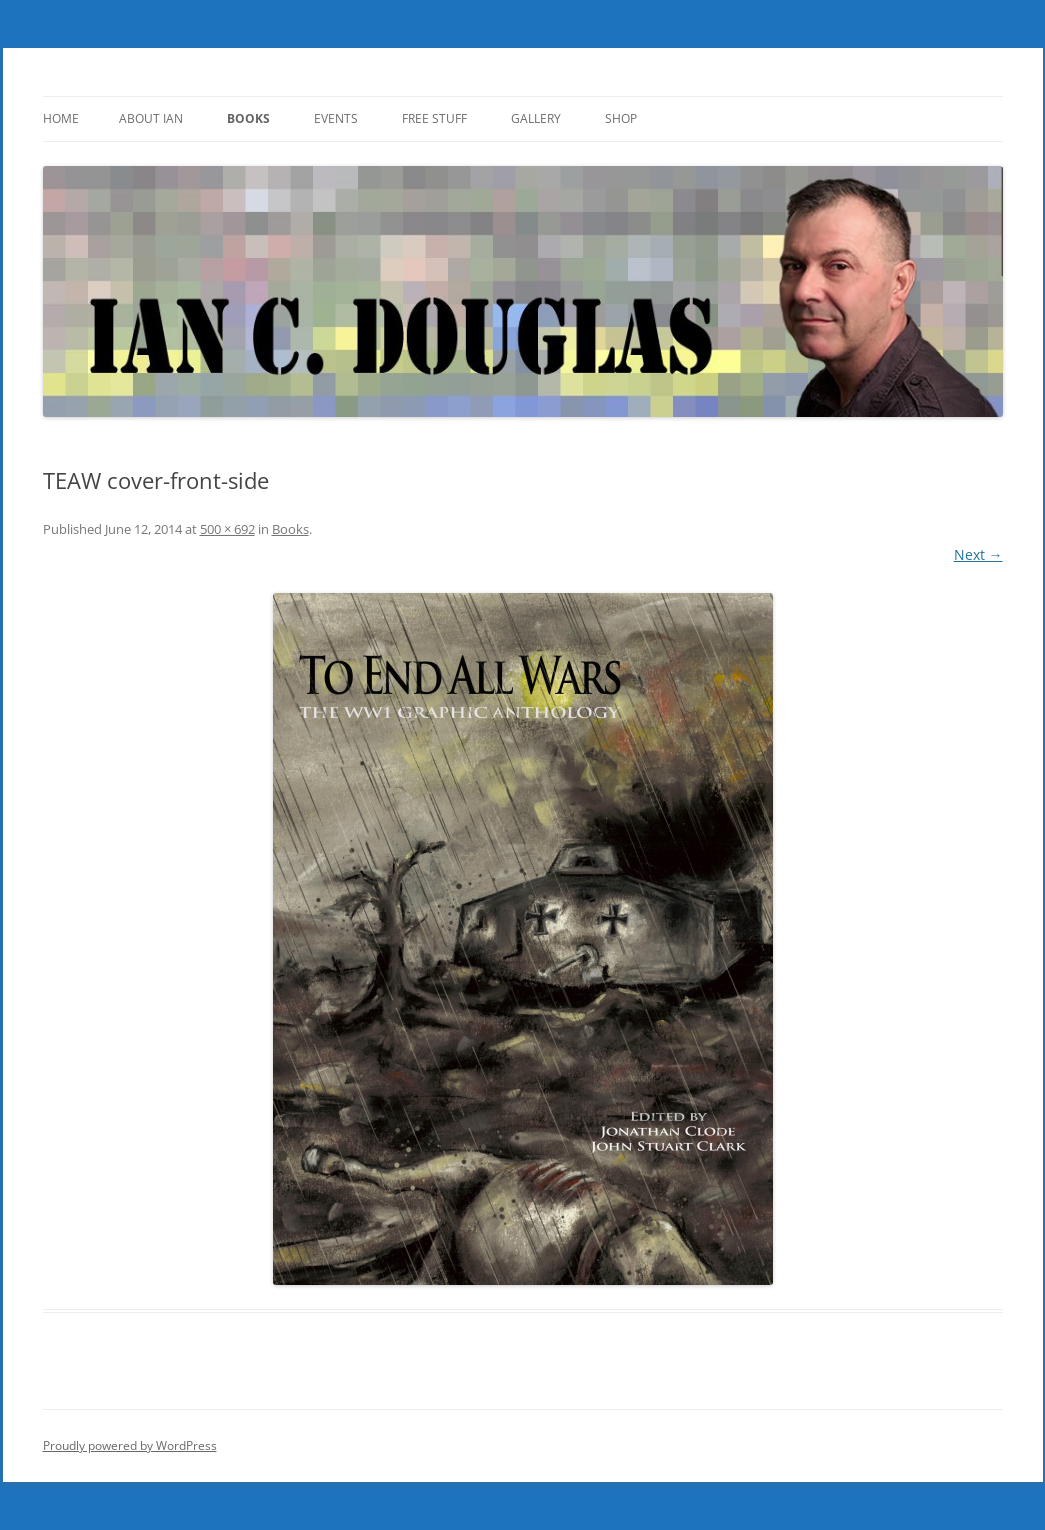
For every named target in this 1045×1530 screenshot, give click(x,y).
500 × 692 (227, 529)
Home (61, 118)
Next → (978, 554)
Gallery (536, 118)
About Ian (151, 118)
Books (248, 118)
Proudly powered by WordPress (130, 1445)
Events (336, 118)
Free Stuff (434, 118)
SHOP (621, 118)
